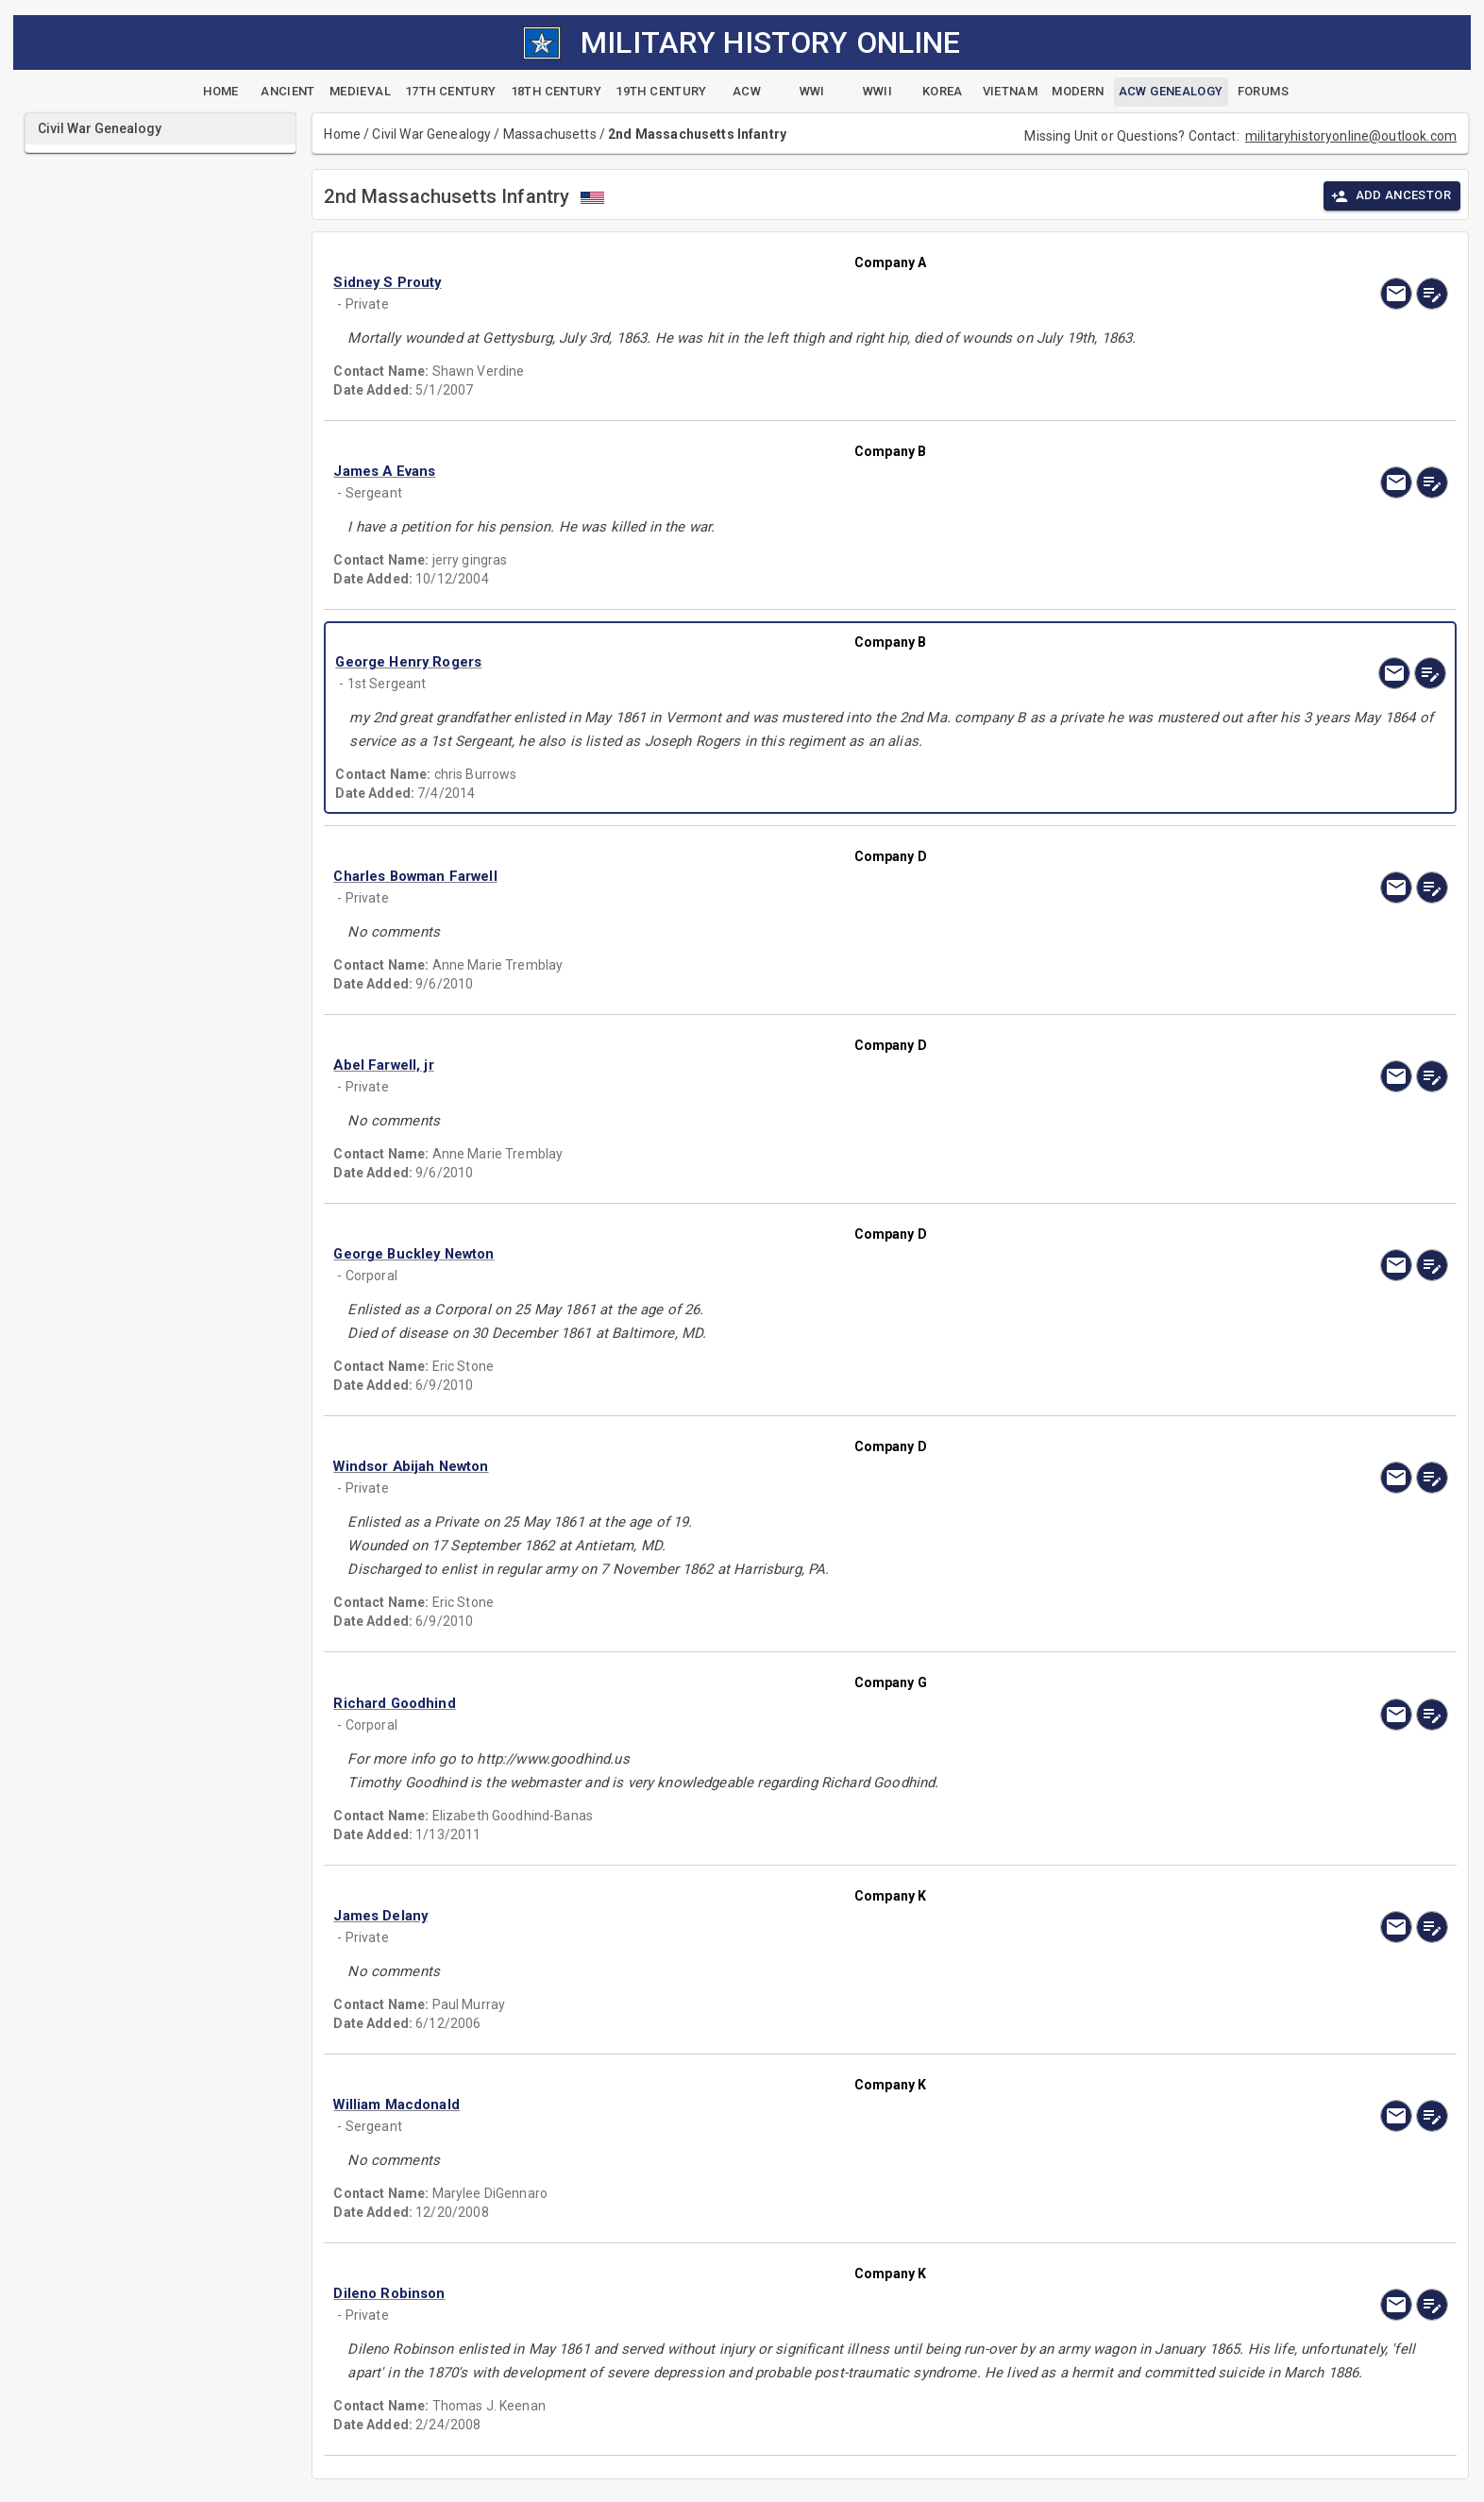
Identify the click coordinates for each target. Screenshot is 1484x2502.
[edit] (1432, 294)
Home (342, 134)
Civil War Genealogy (431, 134)
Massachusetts (550, 134)
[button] (723, 282)
